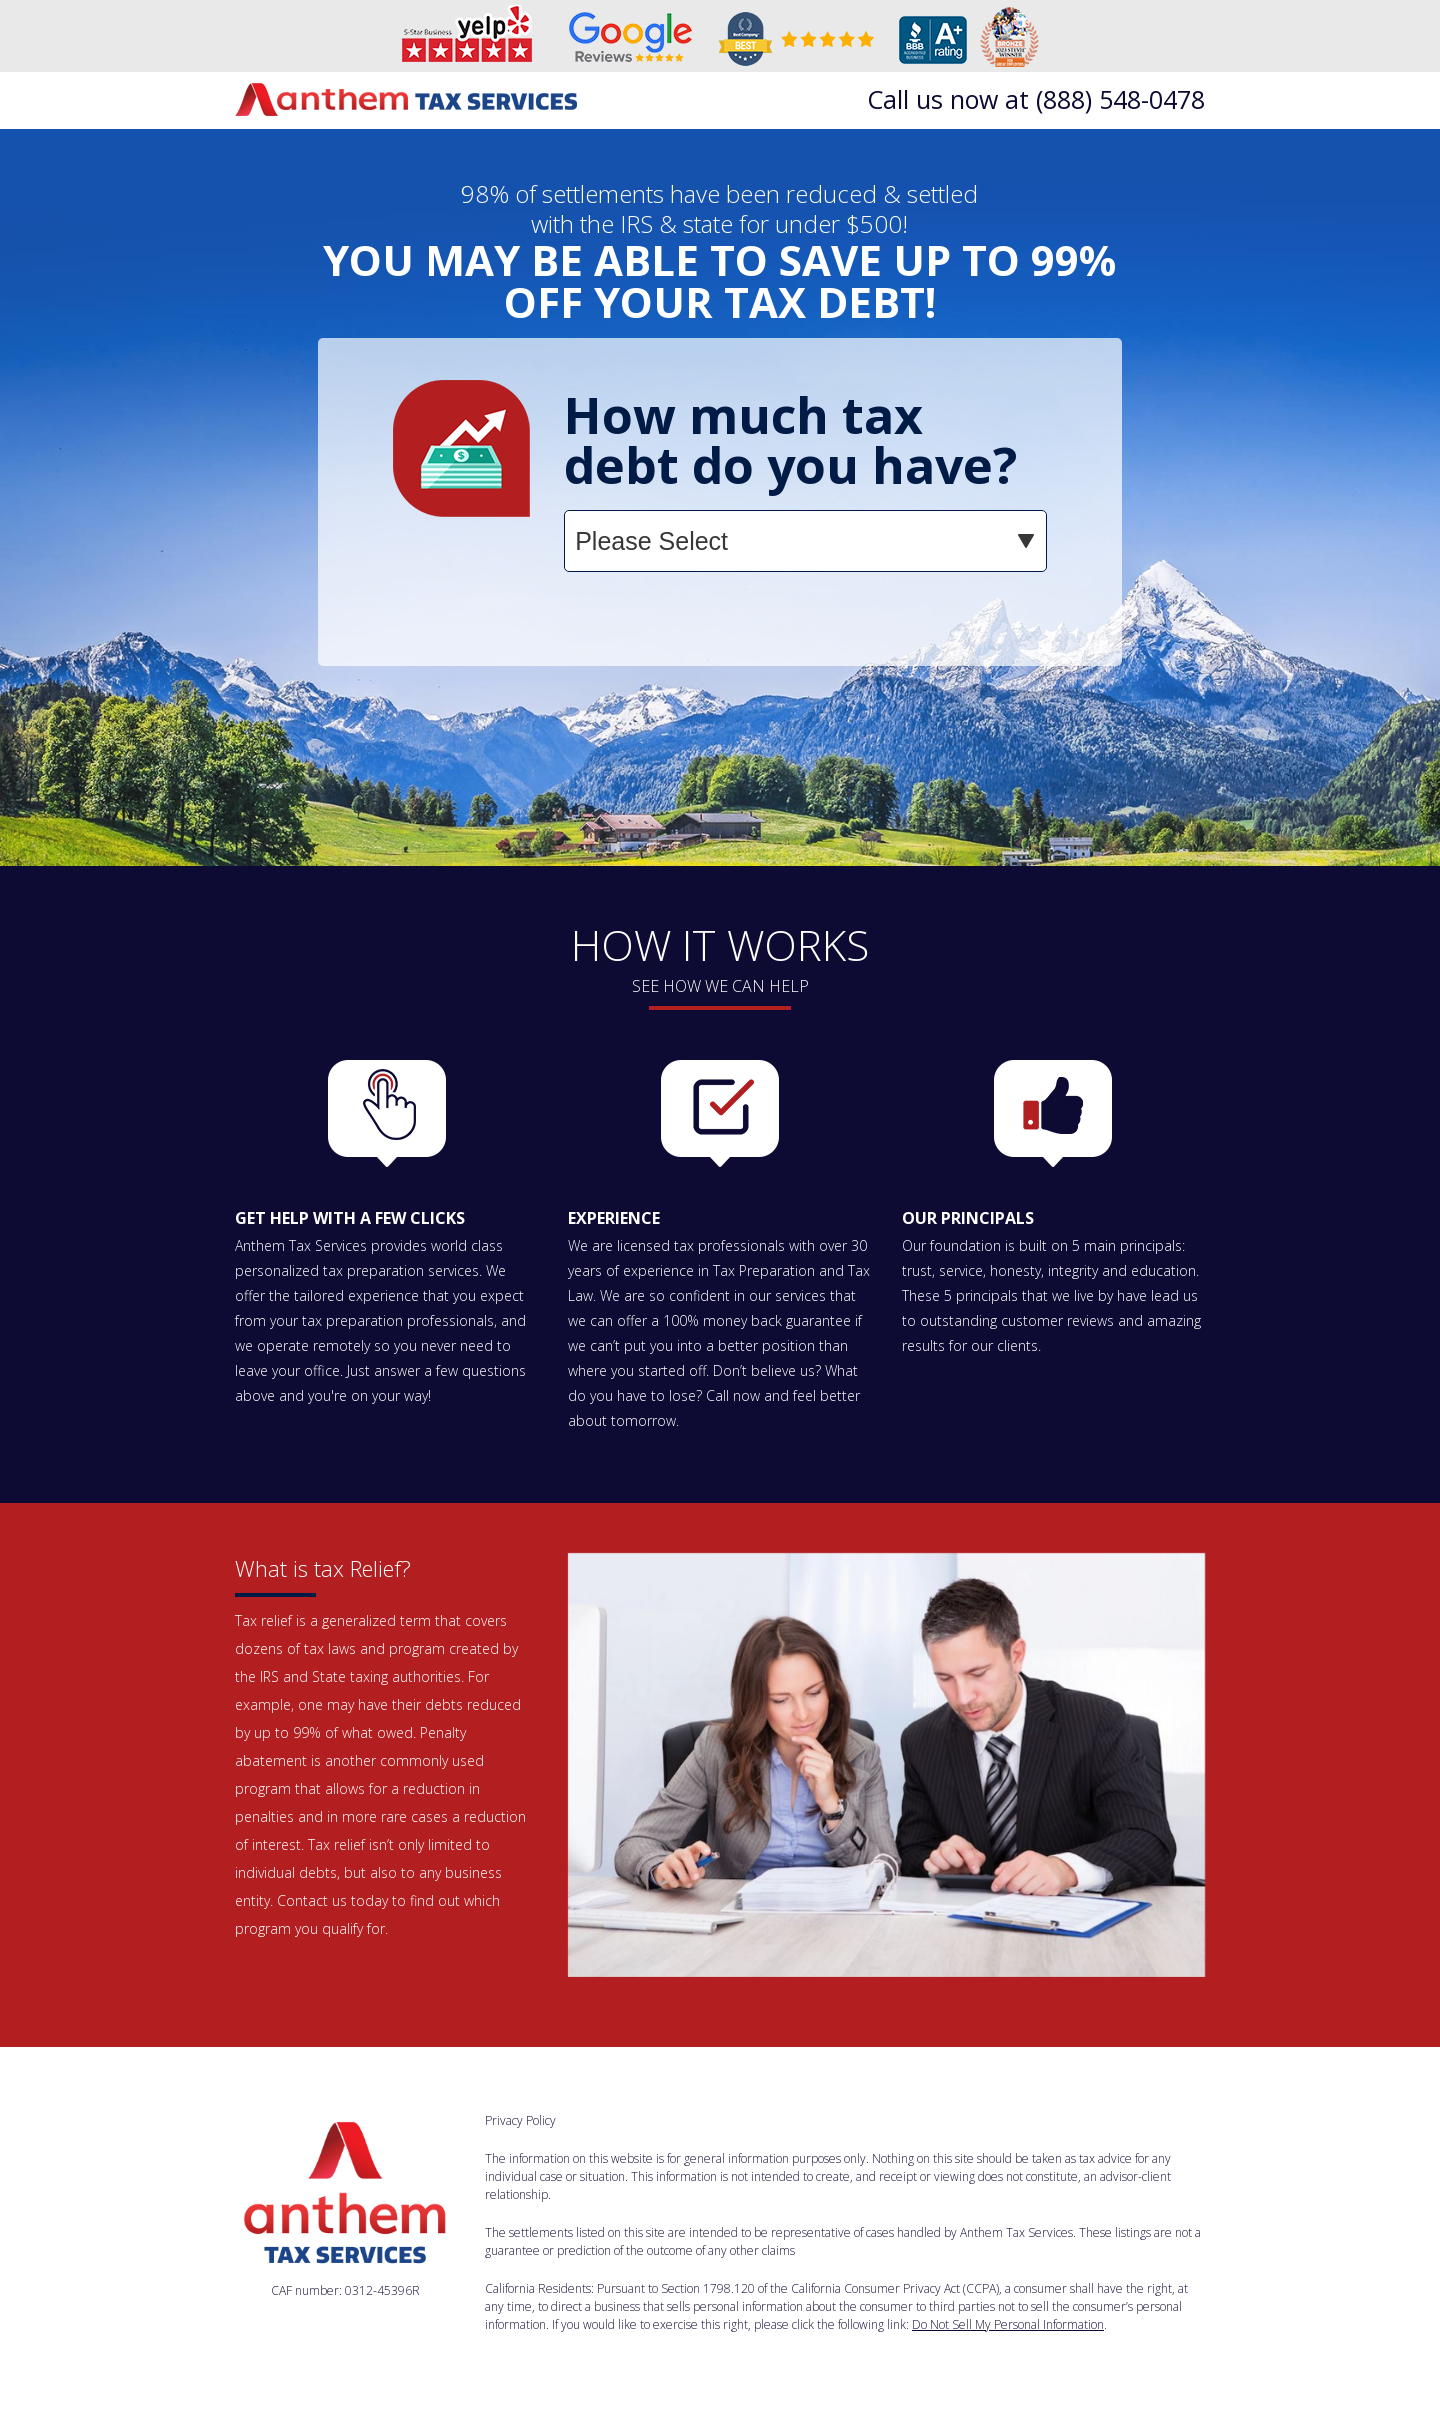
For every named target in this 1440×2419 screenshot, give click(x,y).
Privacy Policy (520, 2120)
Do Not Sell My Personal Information (1008, 2324)
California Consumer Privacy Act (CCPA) (895, 2288)
